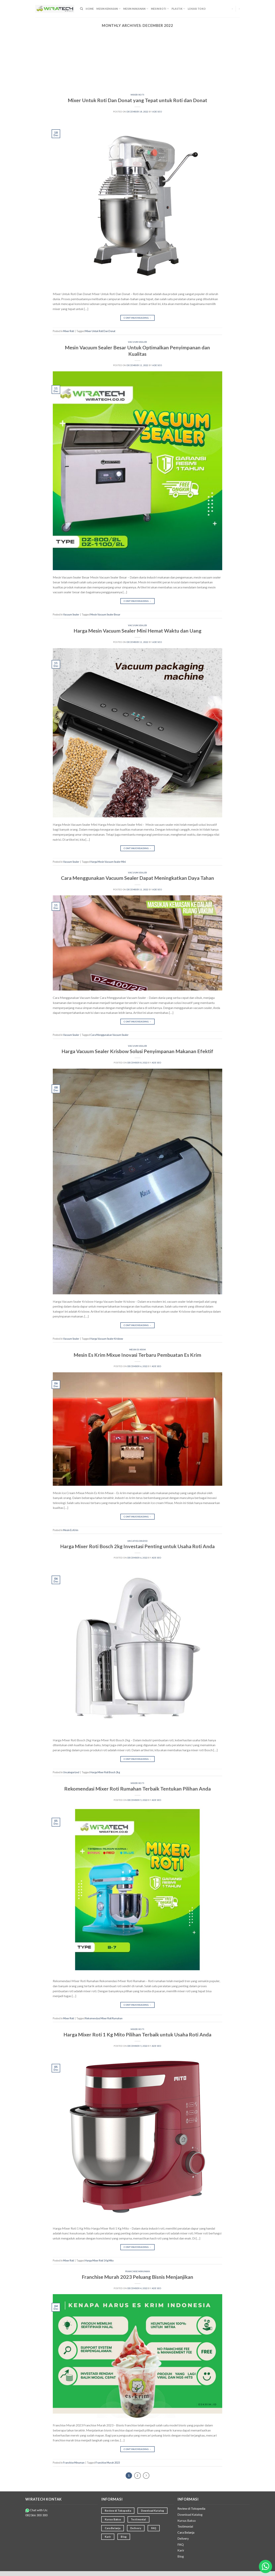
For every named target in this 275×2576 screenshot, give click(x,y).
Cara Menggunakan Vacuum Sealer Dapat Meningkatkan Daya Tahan (137, 878)
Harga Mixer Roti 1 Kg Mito (99, 2260)
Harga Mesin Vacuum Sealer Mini (108, 861)
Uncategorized (137, 1541)
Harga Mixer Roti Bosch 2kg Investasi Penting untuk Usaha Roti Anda (137, 1546)
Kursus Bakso (186, 2520)
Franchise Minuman (137, 2271)
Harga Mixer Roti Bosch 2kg (105, 1772)
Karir (180, 2550)
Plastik (178, 9)
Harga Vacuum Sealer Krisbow (106, 1338)
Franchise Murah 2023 (108, 2462)
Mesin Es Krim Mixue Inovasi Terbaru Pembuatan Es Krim (137, 1355)
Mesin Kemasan (108, 9)
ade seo (157, 111)
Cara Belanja (185, 2532)
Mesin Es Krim (137, 1349)
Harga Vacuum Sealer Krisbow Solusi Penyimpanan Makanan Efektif (137, 1051)
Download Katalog (190, 2514)
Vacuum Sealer (137, 342)
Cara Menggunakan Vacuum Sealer (109, 1034)
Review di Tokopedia (191, 2508)
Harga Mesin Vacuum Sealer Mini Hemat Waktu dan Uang (137, 631)
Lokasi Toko (197, 8)
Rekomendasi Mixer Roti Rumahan (104, 2018)
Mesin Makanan (135, 9)
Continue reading (137, 318)
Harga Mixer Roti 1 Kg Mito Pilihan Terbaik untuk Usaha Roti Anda (137, 2034)
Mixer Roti (137, 94)
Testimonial (185, 2526)
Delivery (183, 2538)
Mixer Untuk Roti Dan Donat (100, 331)
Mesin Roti (160, 9)
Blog (180, 2556)
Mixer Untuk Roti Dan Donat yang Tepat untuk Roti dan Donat (137, 100)
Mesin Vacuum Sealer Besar (105, 614)
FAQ (180, 2544)
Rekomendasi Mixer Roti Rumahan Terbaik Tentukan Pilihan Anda (137, 1789)
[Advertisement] (137, 64)
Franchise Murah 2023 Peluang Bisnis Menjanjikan (137, 2277)
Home (90, 8)
